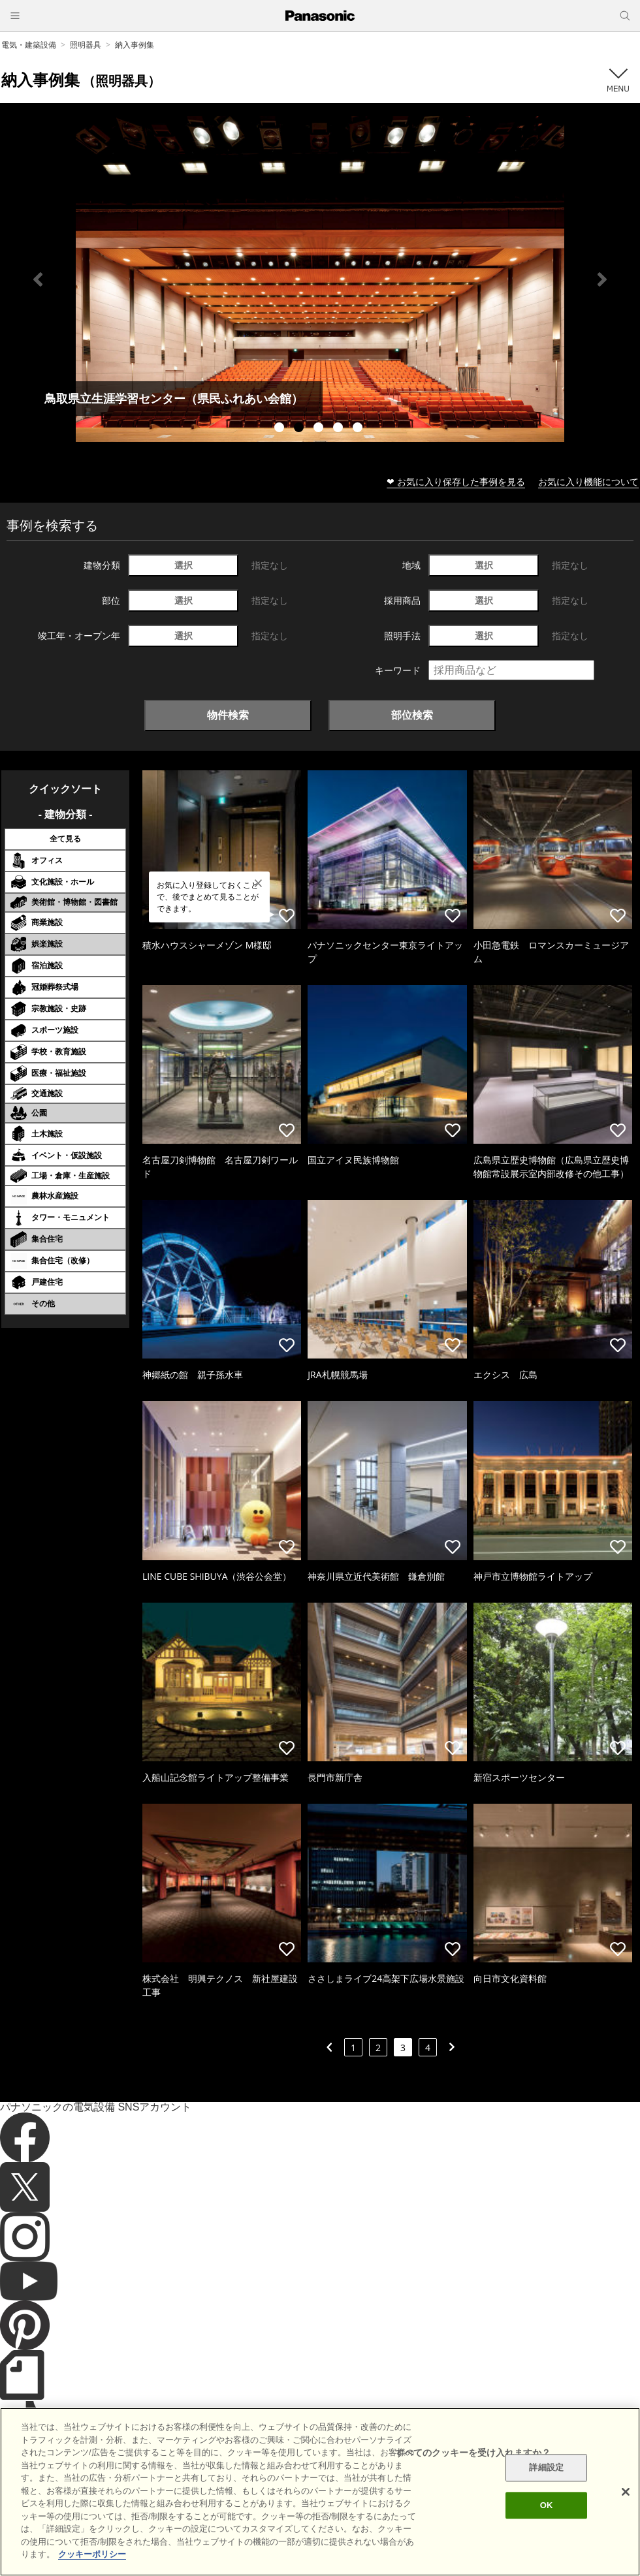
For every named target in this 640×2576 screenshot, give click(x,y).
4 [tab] (339, 428)
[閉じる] (625, 2491)
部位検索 (412, 715)
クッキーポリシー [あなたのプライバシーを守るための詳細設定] (92, 2554)
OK (546, 2505)
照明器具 (85, 44)
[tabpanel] (320, 279)
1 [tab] (280, 428)
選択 (183, 565)
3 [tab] (320, 428)
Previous (38, 279)
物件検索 (228, 715)
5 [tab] (359, 428)
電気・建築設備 (28, 44)
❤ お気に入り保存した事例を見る (456, 481)
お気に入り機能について (588, 481)
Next (602, 279)
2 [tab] (300, 428)
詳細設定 (546, 2468)
